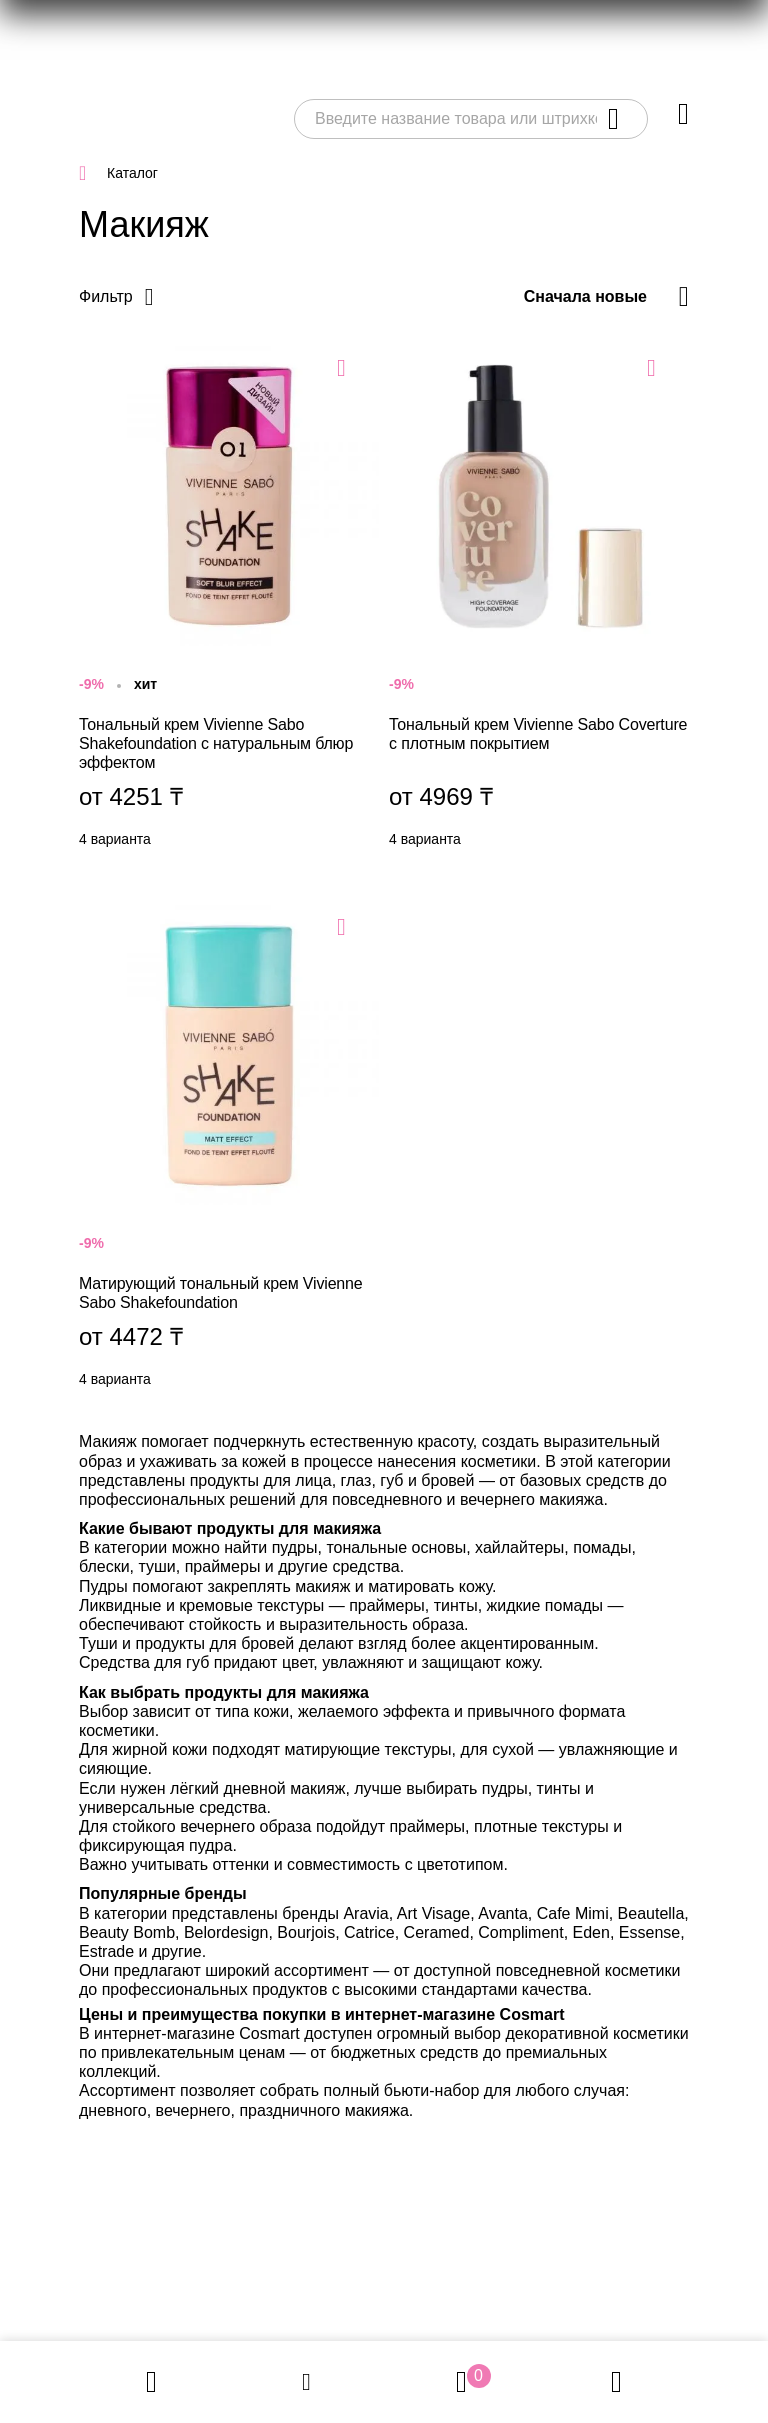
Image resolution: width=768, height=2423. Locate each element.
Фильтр (106, 296)
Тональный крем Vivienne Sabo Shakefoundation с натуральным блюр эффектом (229, 601)
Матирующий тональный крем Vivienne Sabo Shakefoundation (229, 1151)
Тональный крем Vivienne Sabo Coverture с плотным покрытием (539, 601)
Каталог (132, 173)
